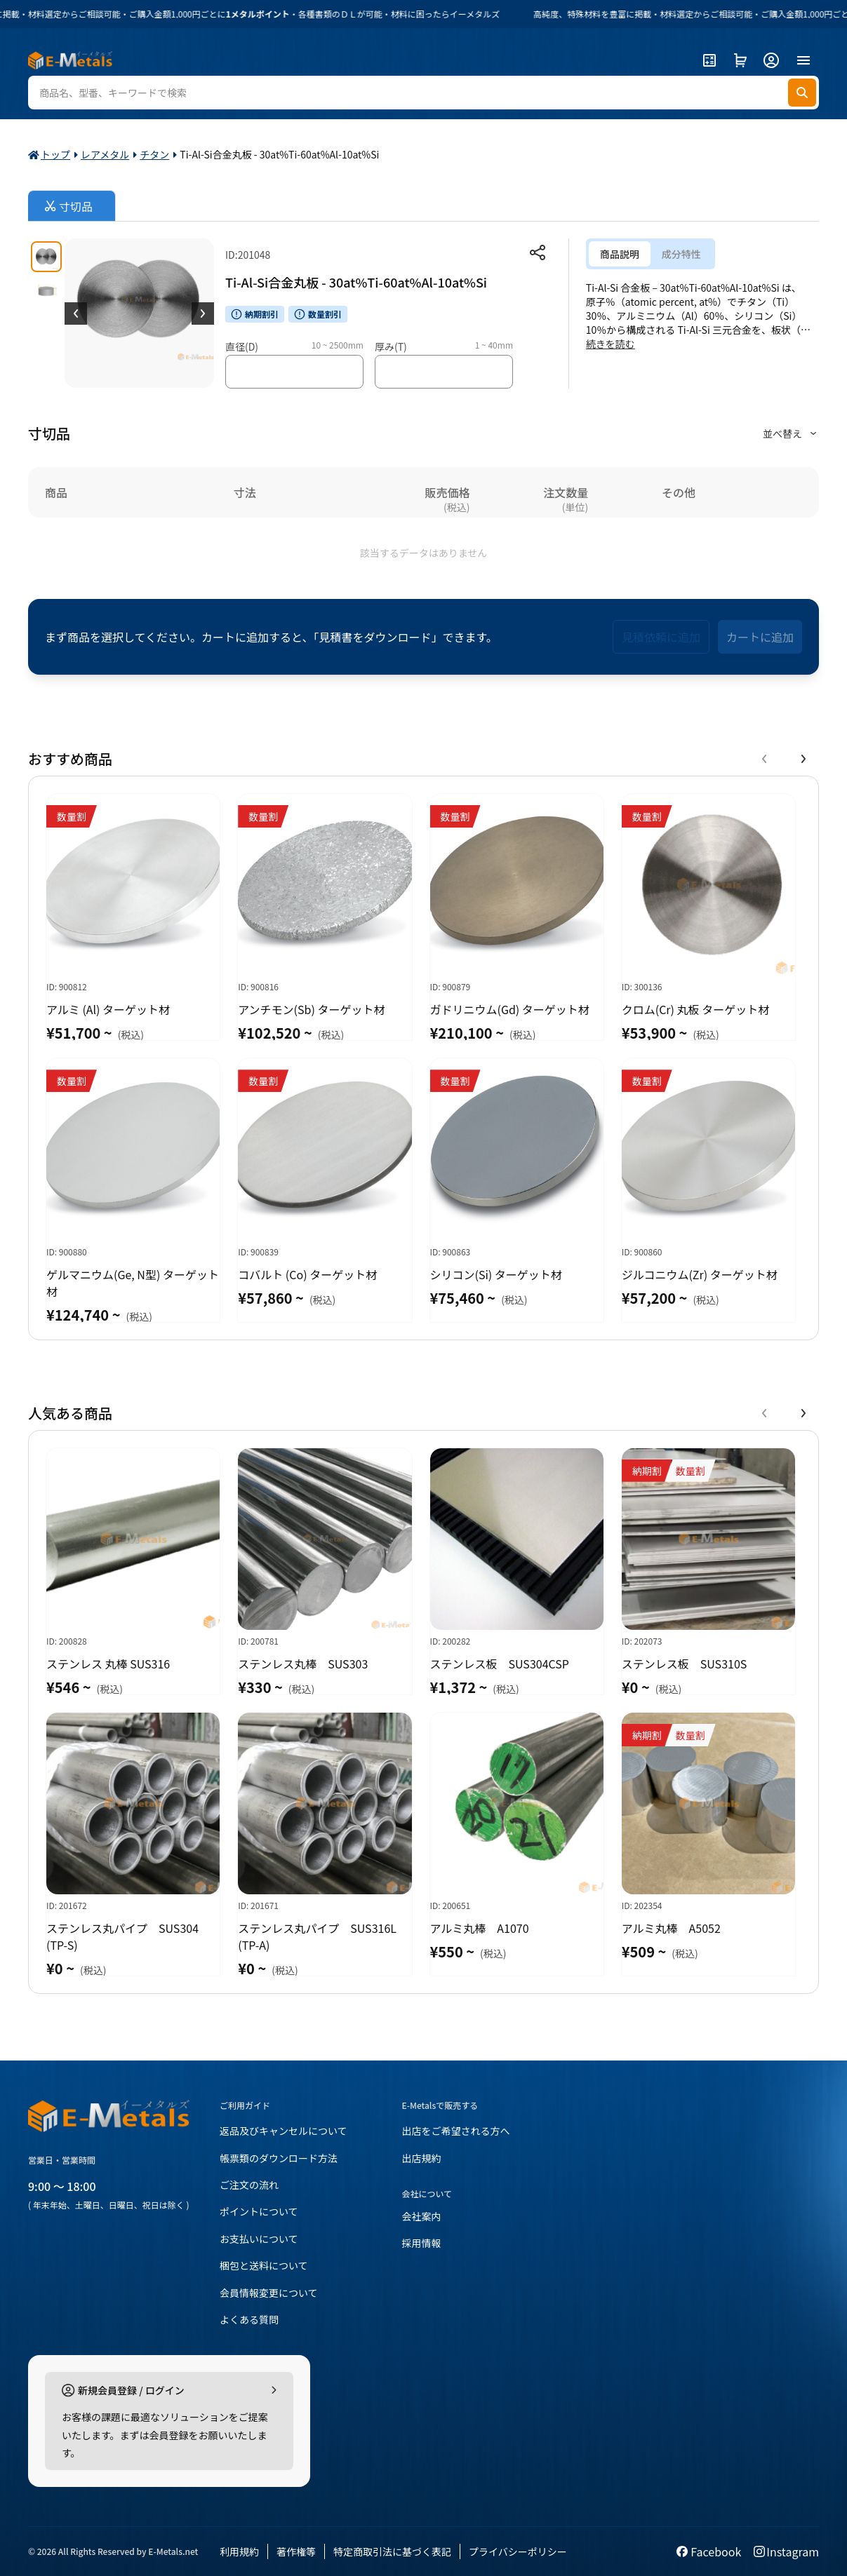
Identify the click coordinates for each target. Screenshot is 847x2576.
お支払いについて (259, 2239)
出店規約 (421, 2158)
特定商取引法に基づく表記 (392, 2551)
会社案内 (421, 2216)
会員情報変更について (269, 2293)
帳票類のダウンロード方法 (279, 2158)
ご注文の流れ (249, 2185)
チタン (154, 154)
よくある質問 (249, 2319)
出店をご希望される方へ (456, 2131)
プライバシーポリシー (518, 2551)
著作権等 (296, 2551)
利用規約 (239, 2551)
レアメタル (105, 154)
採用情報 (421, 2243)
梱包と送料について (264, 2265)
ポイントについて (259, 2211)
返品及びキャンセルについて (283, 2131)
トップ (55, 154)
